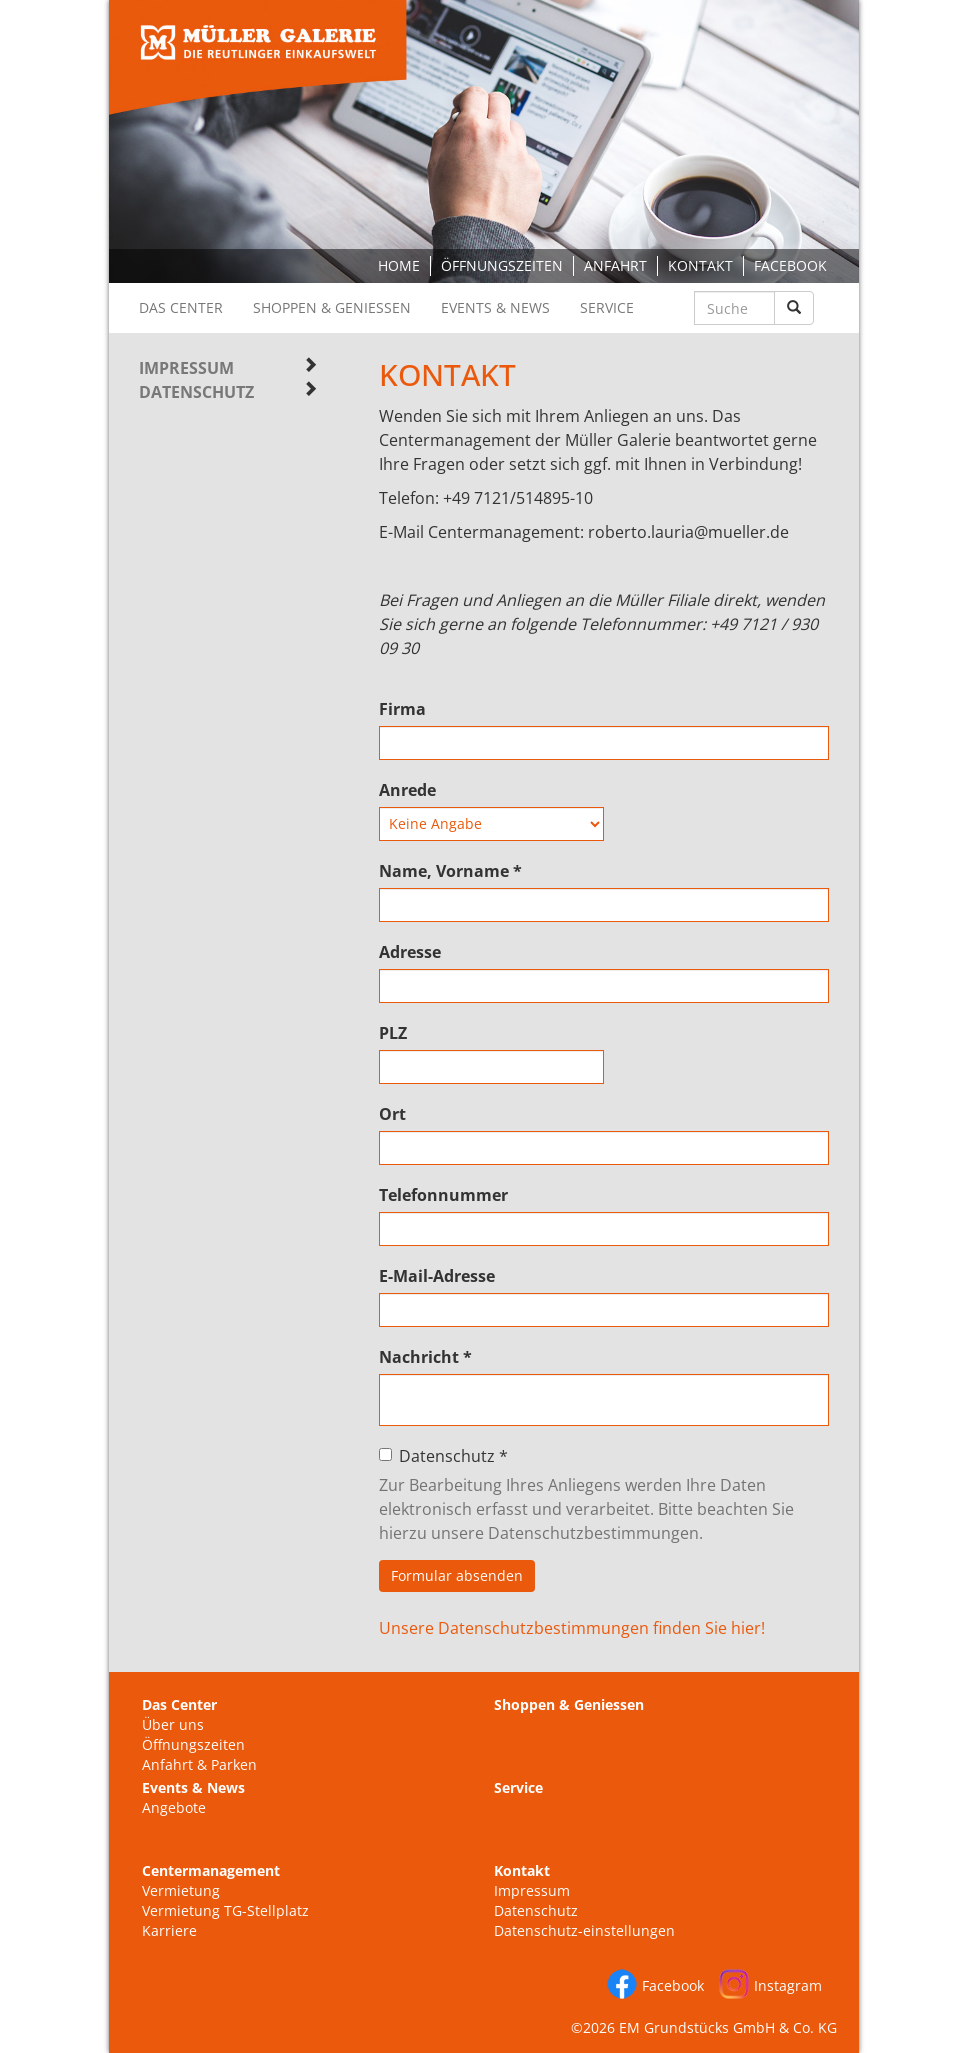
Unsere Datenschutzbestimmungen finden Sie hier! (572, 1628)
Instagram (788, 1985)
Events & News (495, 307)
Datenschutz (196, 392)
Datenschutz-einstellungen (584, 1930)
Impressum (186, 368)
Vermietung (181, 1890)
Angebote (174, 1807)
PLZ (393, 1033)
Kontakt (700, 265)
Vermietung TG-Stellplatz (225, 1910)
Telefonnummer (443, 1195)
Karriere (169, 1930)
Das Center (181, 307)
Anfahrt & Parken (199, 1764)
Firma (402, 709)
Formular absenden (457, 1575)
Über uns (173, 1724)
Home (399, 265)
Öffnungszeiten (502, 265)
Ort (392, 1114)
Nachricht (425, 1357)
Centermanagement (211, 1870)
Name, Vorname (450, 871)
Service (607, 307)
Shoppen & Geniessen (332, 307)
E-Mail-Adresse (437, 1276)
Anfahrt (615, 265)
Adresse (410, 952)
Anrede (407, 790)
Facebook (790, 265)
